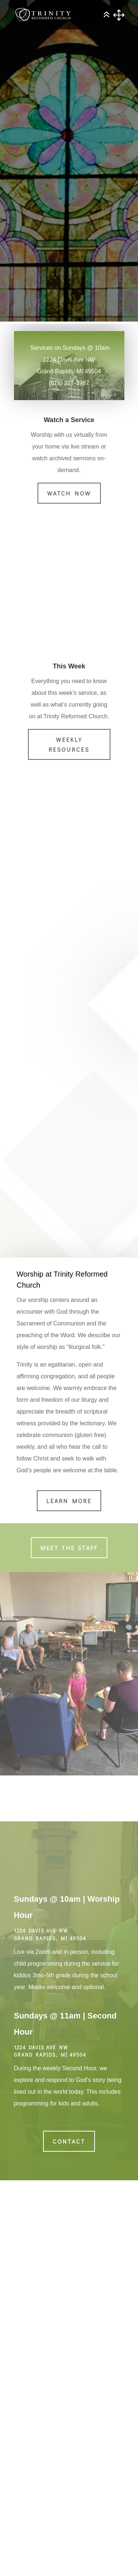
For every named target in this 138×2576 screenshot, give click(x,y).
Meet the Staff (69, 1548)
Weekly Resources (69, 744)
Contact (69, 2141)
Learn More (69, 1501)
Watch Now (69, 493)
